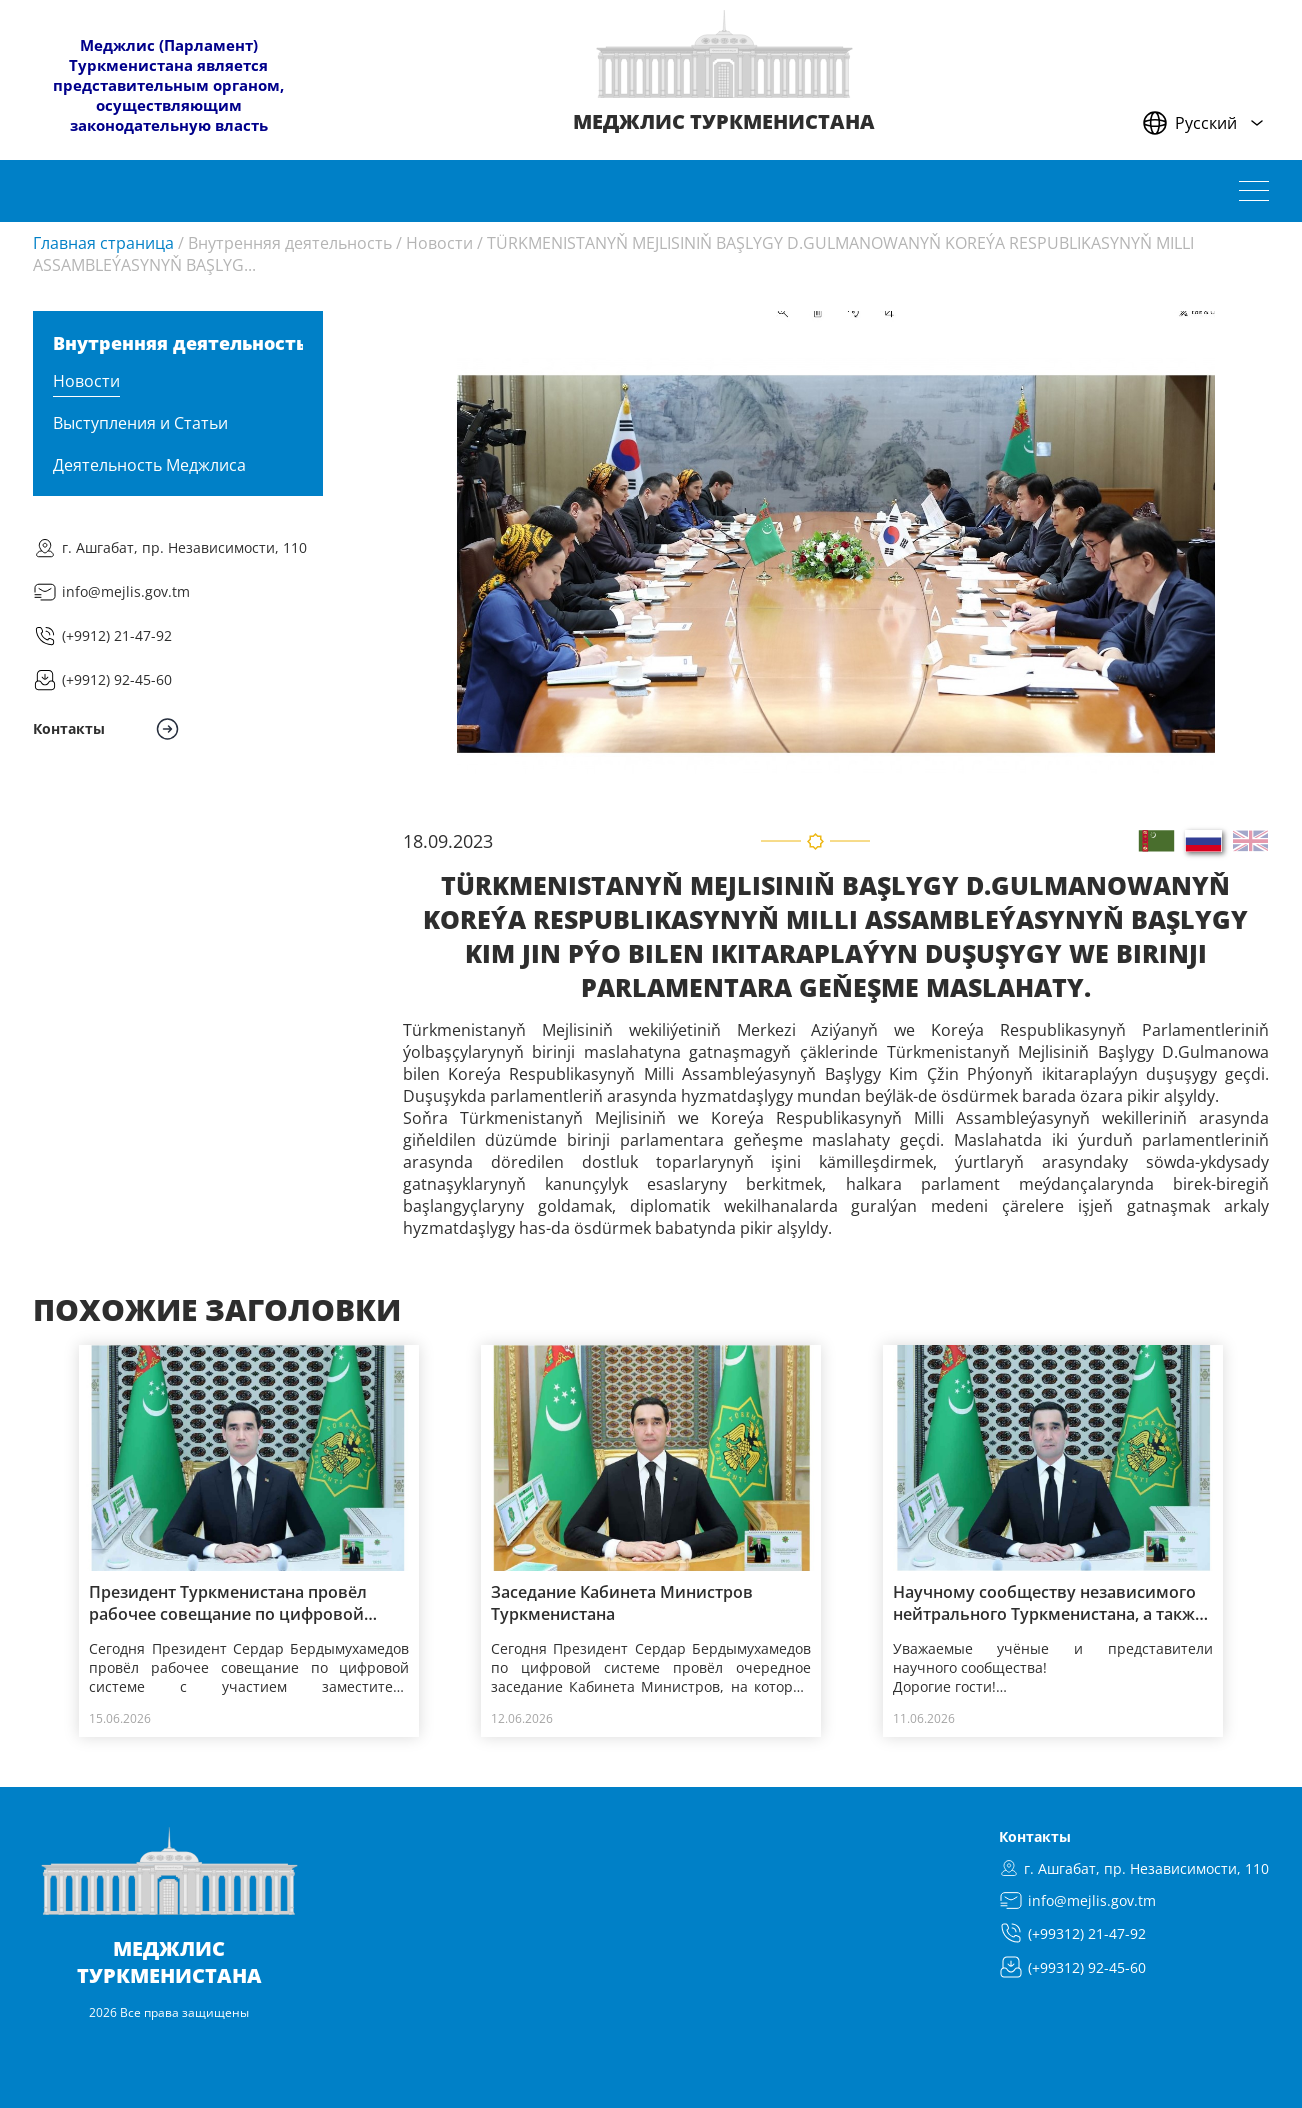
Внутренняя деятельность (290, 243)
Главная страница (103, 243)
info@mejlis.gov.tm (126, 591)
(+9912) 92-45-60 (117, 679)
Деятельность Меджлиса (149, 465)
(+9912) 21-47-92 (117, 635)
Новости (439, 243)
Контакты (1035, 1836)
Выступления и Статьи (140, 423)
